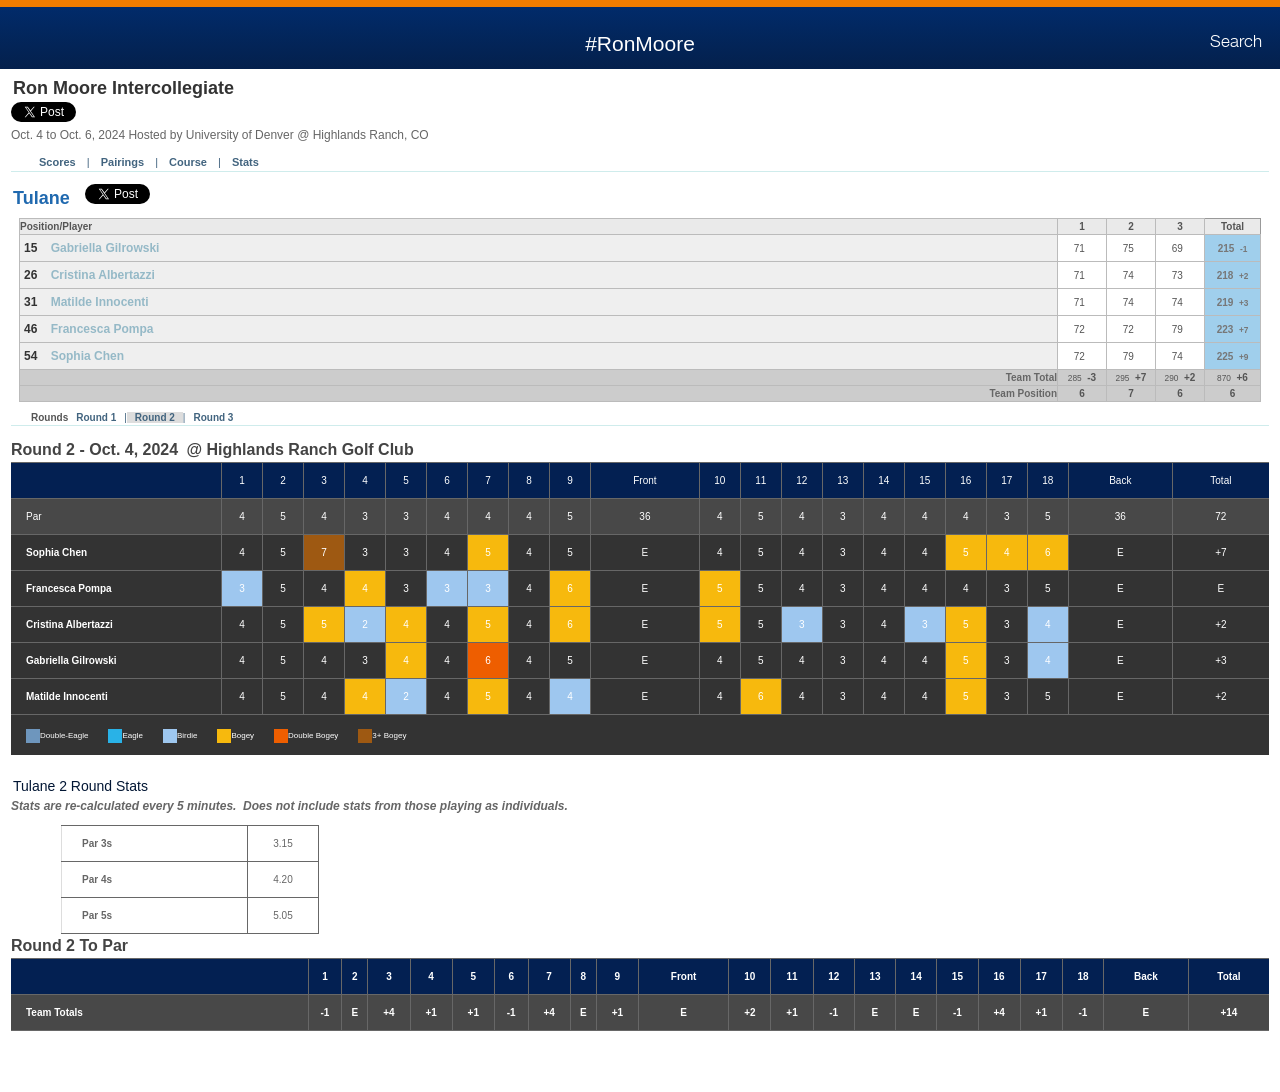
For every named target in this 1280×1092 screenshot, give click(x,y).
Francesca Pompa (102, 329)
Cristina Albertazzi (103, 275)
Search (1236, 42)
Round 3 (213, 417)
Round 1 (96, 417)
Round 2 (155, 417)
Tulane (41, 198)
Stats (245, 162)
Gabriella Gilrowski (105, 248)
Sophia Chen (87, 356)
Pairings (122, 162)
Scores (57, 162)
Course (188, 162)
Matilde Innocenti (100, 302)
